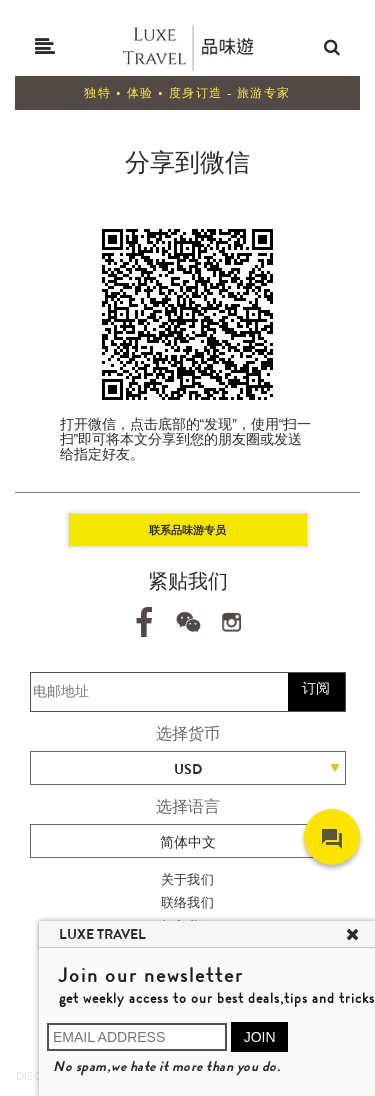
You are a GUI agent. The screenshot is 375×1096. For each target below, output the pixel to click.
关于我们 (188, 879)
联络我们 (188, 902)
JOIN (260, 1037)
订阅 (316, 688)
